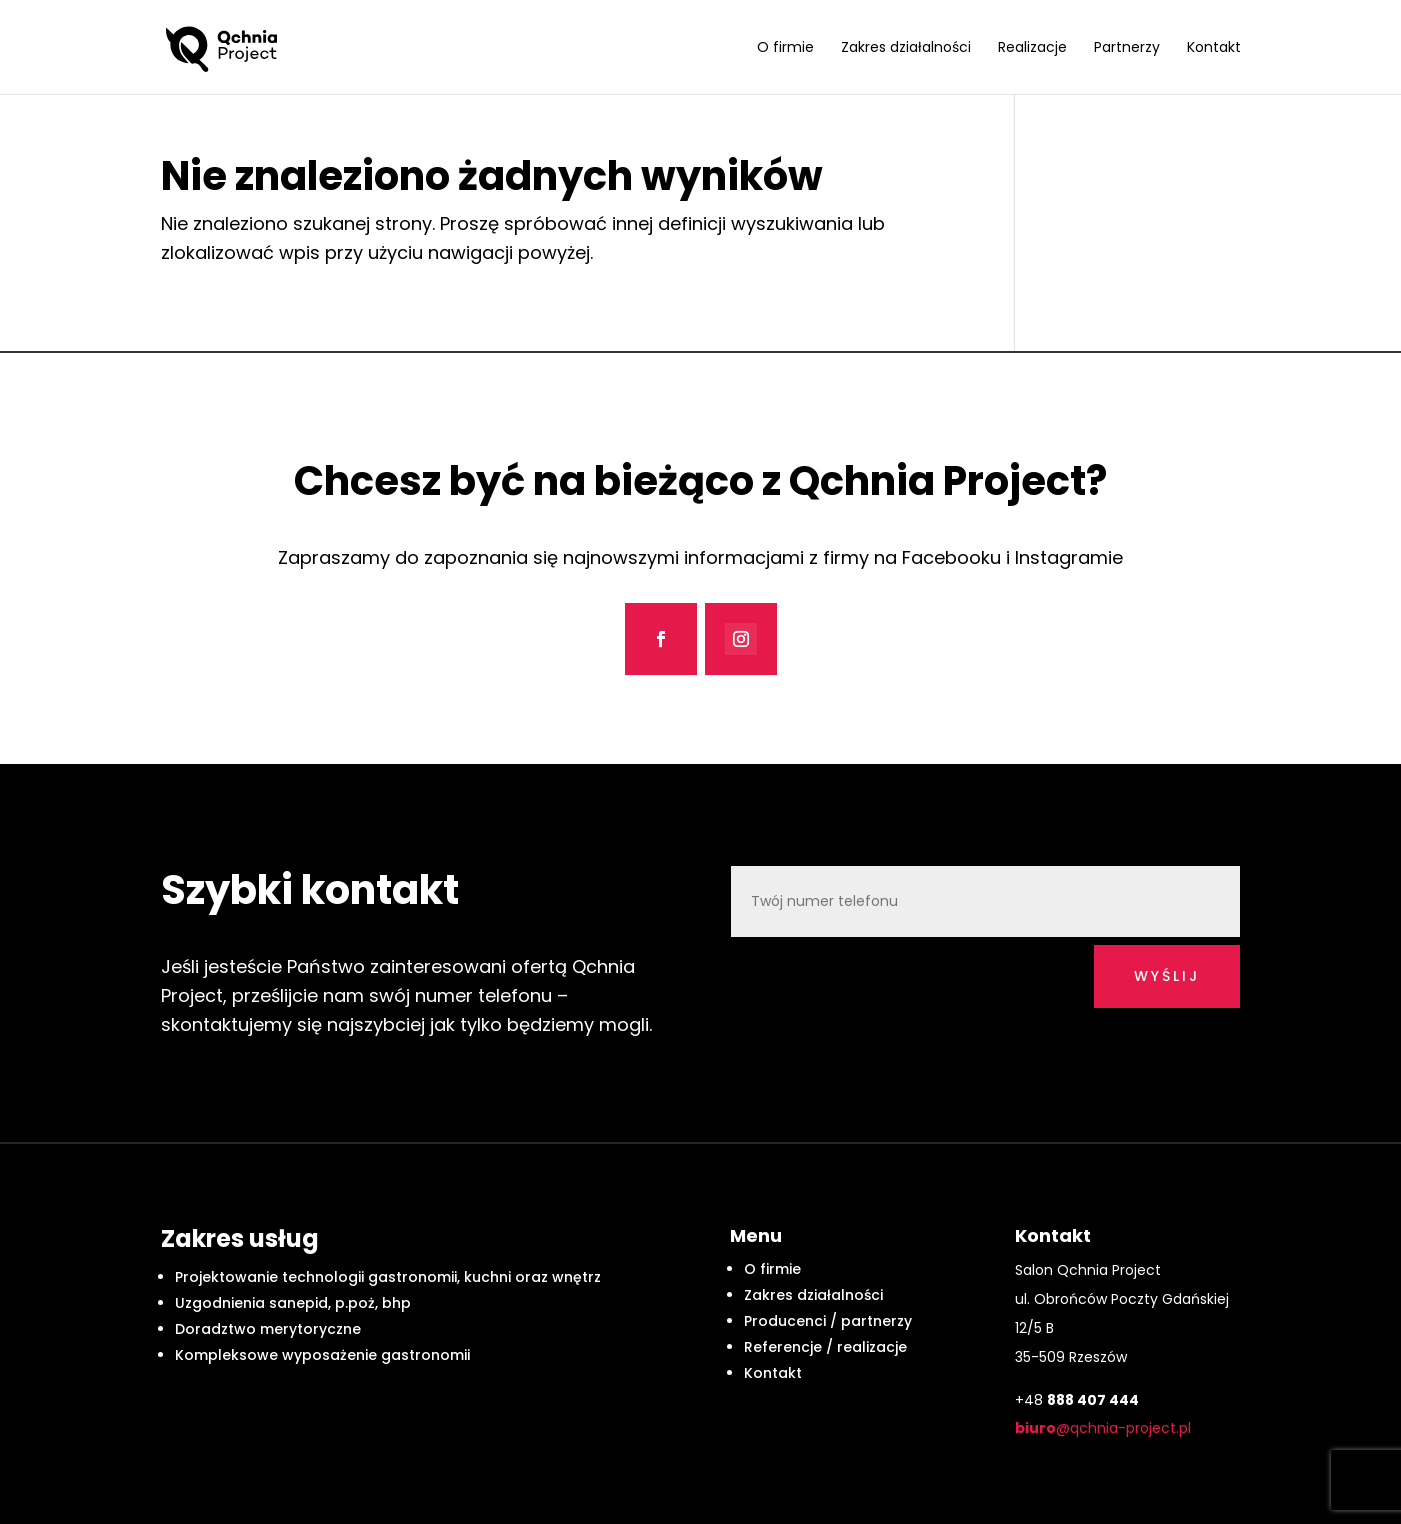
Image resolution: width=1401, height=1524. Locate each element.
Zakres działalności (906, 48)
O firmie (785, 48)
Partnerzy (1127, 48)
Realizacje (1032, 48)
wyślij (1167, 976)
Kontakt (1214, 48)
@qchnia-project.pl (1103, 1428)
